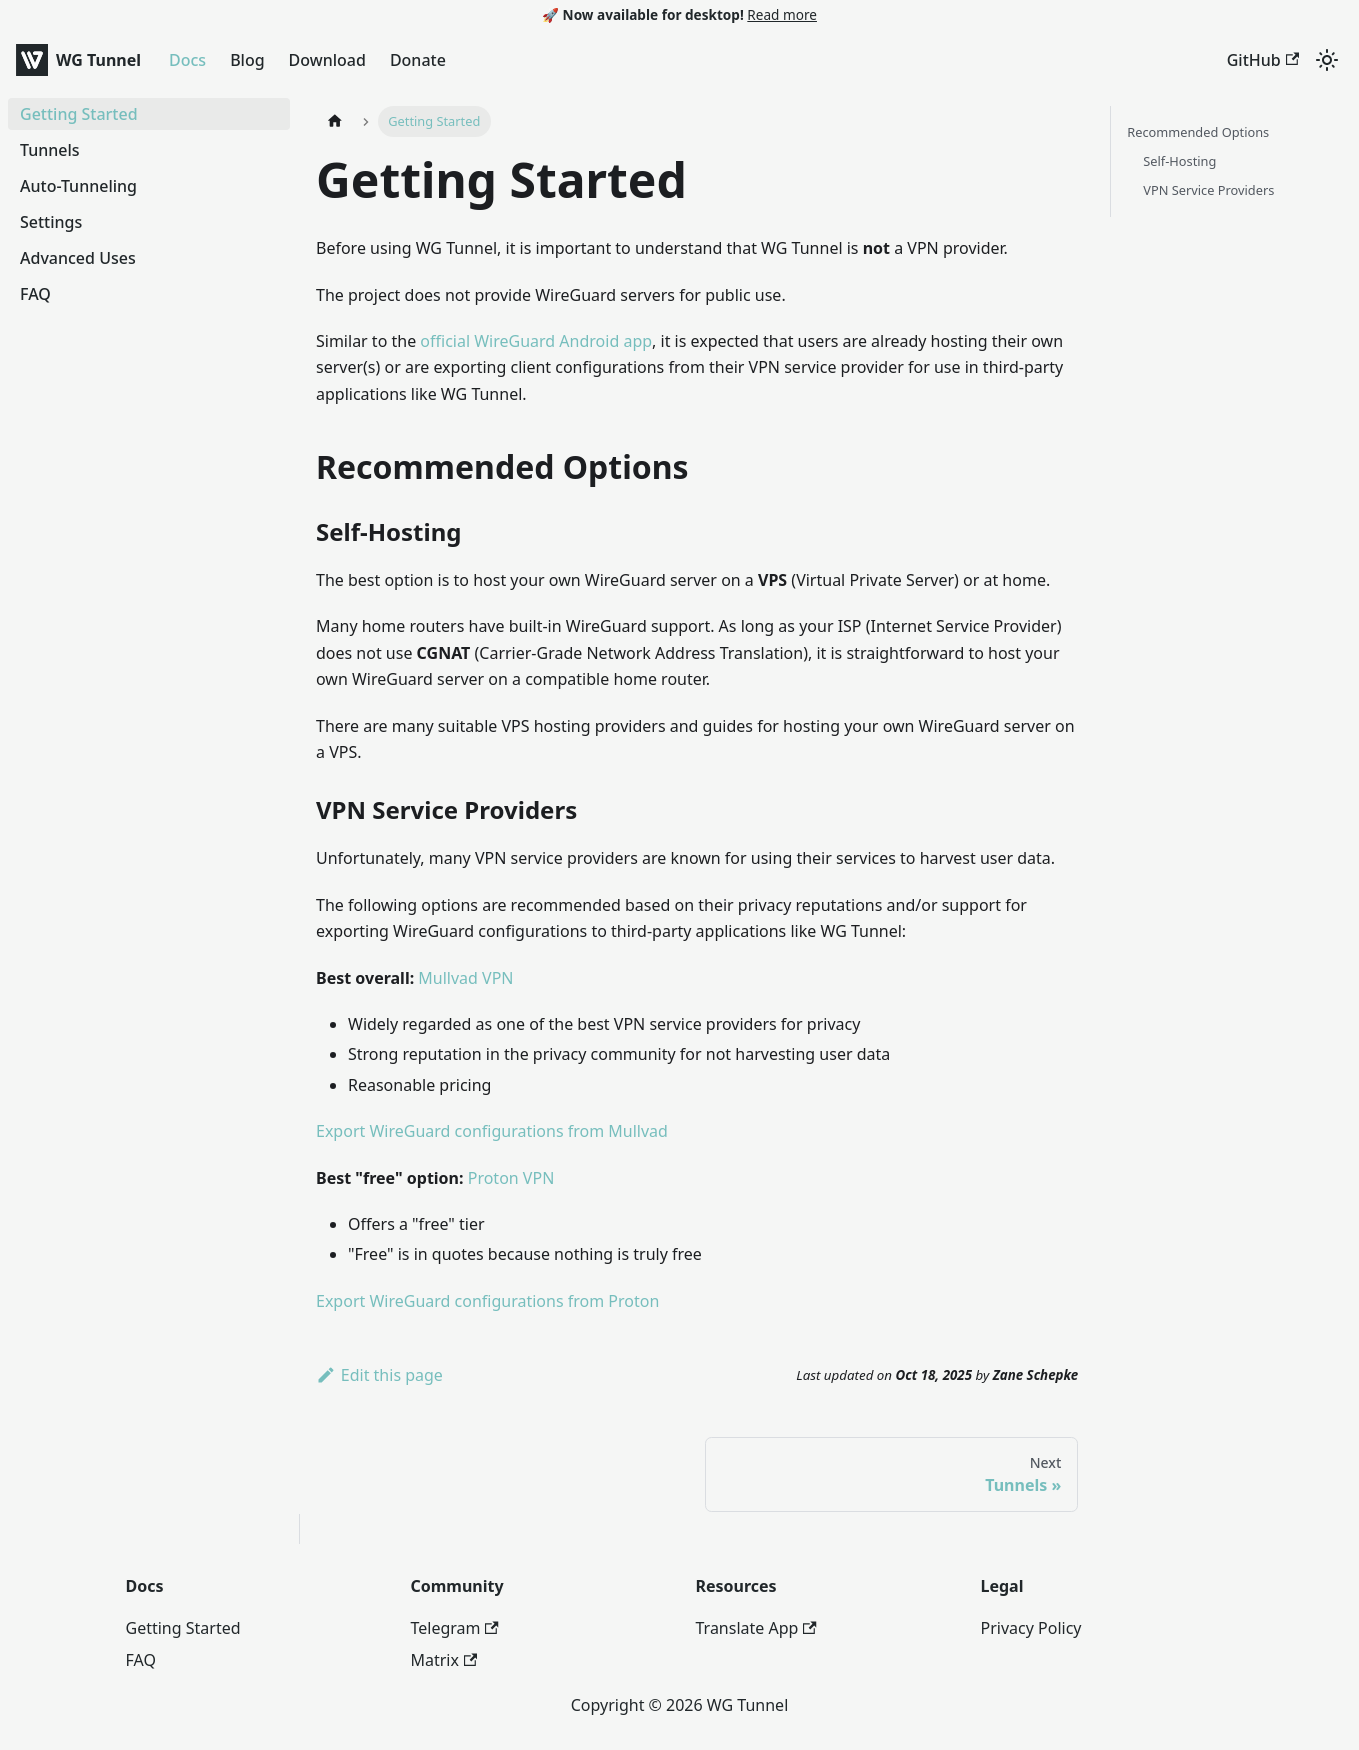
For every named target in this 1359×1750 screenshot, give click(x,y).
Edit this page (379, 1375)
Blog (247, 60)
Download (327, 60)
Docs (187, 60)
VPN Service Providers (1208, 190)
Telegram (455, 1628)
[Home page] (335, 121)
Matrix (444, 1660)
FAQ (141, 1660)
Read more (782, 14)
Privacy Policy (1031, 1628)
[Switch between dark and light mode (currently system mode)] (1327, 60)
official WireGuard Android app (536, 341)
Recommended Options (1198, 132)
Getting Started (183, 1628)
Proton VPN (511, 1178)
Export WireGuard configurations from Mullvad (492, 1131)
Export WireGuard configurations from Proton (487, 1301)
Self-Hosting (1179, 161)
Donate (418, 60)
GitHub (1263, 60)
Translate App (756, 1628)
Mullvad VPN (465, 978)
